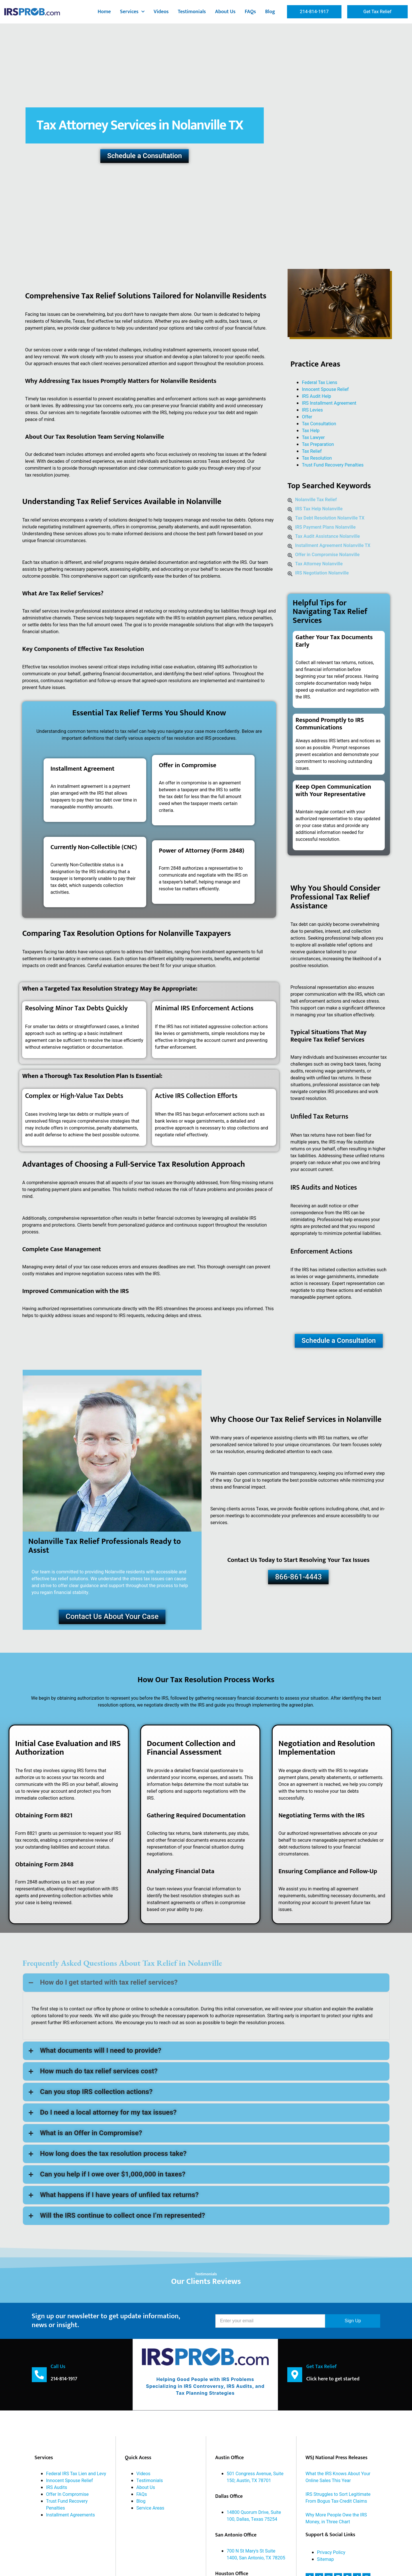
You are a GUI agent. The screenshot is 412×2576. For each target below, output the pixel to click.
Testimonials (192, 11)
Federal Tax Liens (319, 382)
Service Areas (150, 2507)
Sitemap (325, 2559)
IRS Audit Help (316, 396)
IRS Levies (312, 410)
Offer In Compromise (67, 2494)
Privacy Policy (331, 2552)
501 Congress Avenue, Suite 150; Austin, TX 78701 (255, 2477)
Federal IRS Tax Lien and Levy (76, 2473)
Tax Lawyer (313, 437)
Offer (307, 417)
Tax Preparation (318, 444)
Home (104, 11)
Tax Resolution (317, 458)
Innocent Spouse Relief (325, 389)
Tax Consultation (319, 423)
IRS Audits (56, 2487)
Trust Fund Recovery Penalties (333, 465)
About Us (225, 11)
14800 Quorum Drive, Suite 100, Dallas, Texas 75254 (254, 2515)
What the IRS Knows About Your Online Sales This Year (338, 2477)
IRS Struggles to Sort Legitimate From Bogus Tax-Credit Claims (338, 2497)
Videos (161, 11)
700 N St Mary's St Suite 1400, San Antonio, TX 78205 (256, 2554)
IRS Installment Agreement (329, 403)
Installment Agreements (70, 2514)
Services (132, 12)
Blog (270, 11)
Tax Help (311, 430)
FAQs (250, 11)
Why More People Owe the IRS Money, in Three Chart (336, 2518)
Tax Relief (312, 451)
